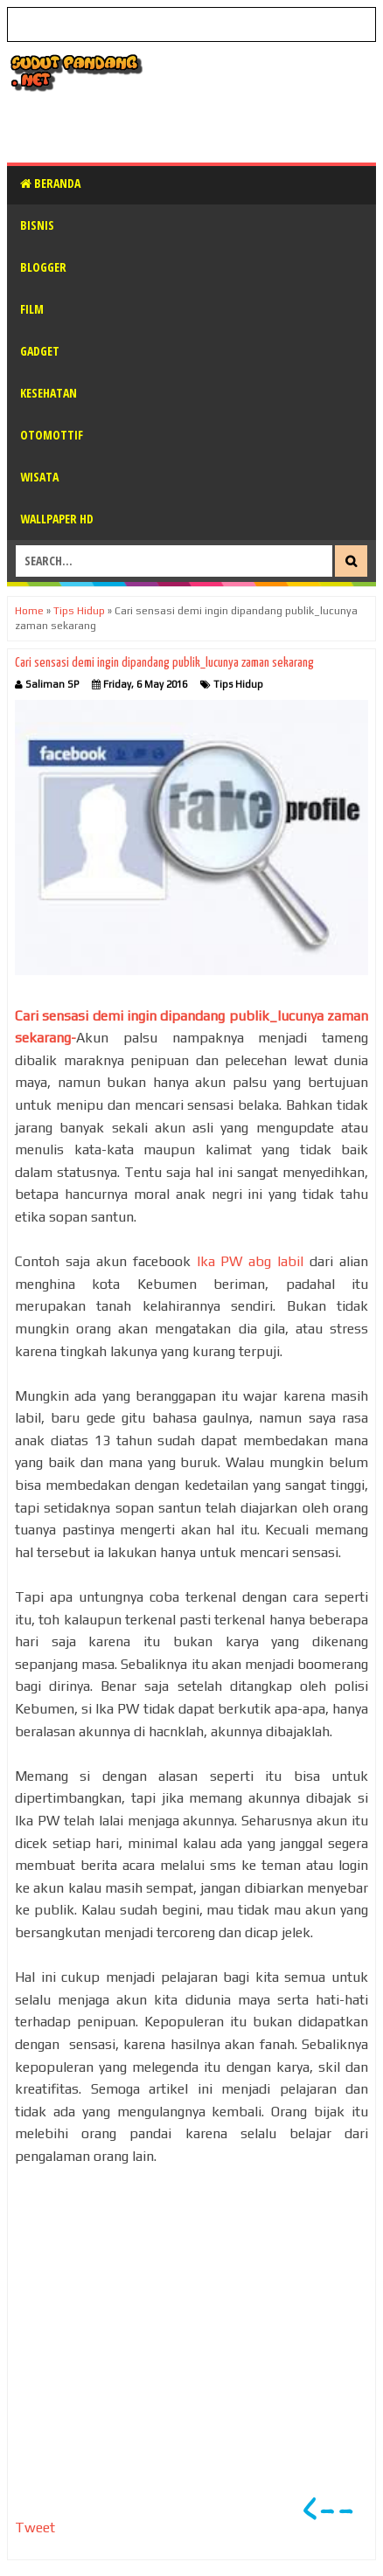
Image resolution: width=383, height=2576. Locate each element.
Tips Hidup (238, 684)
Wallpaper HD (57, 518)
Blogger (43, 267)
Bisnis (37, 225)
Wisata (39, 476)
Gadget (39, 351)
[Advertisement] (195, 127)
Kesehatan (48, 392)
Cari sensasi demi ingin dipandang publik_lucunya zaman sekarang (164, 662)
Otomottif (51, 434)
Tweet (35, 2527)
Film (32, 309)
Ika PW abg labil (253, 1261)
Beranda (50, 183)
